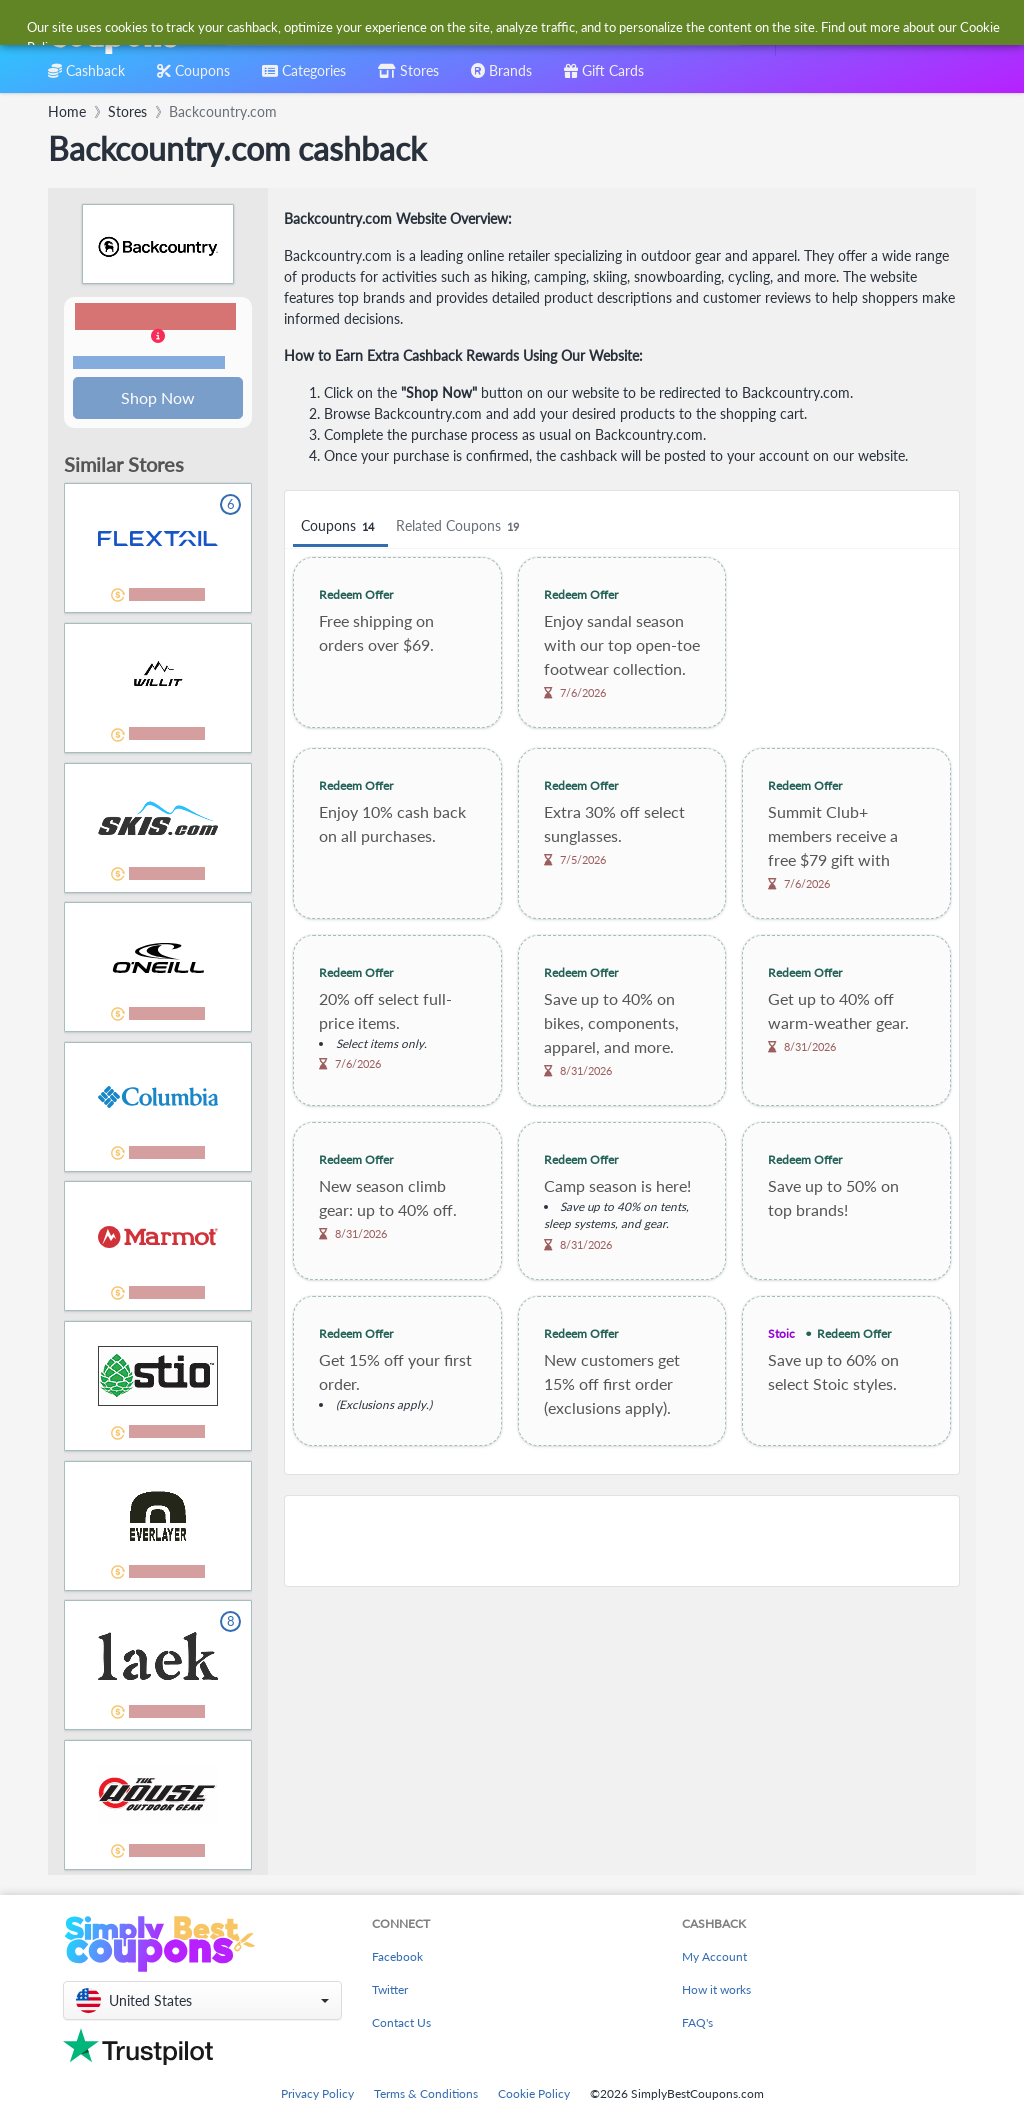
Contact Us (401, 2024)
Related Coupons (460, 526)
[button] (158, 338)
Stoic (781, 1333)
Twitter (390, 1991)
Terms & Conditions (426, 2095)
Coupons (340, 526)
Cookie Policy (534, 2095)
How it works (716, 1991)
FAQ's (697, 2024)
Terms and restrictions (149, 363)
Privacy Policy (317, 2095)
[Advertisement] (622, 1541)
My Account (714, 1958)
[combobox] (479, 28)
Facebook (397, 1958)
